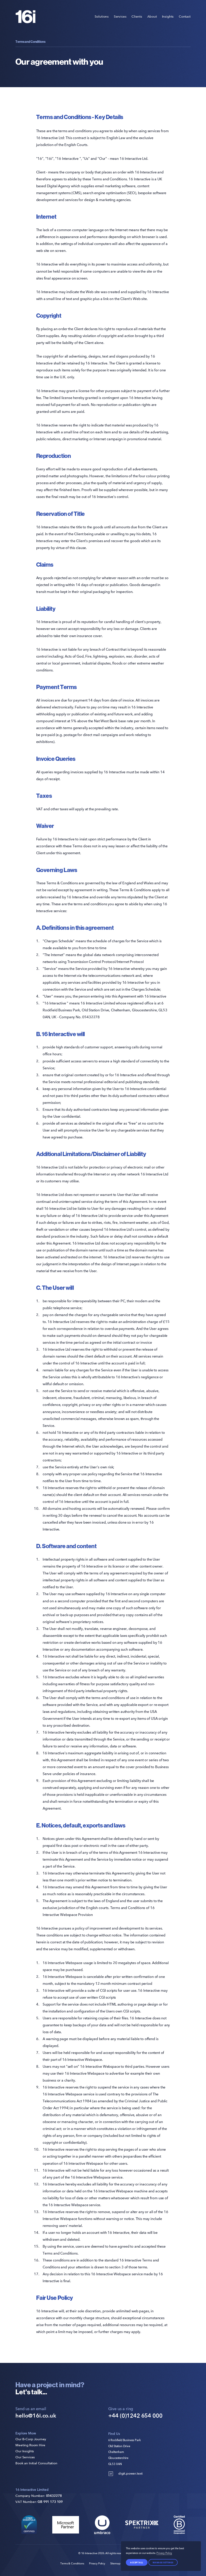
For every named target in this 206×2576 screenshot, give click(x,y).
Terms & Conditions (72, 2563)
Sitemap (115, 2563)
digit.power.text (125, 2473)
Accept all (136, 2562)
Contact (185, 17)
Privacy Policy (97, 2563)
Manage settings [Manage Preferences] (163, 2562)
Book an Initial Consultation (36, 2463)
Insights (168, 17)
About (152, 17)
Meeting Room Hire (30, 2445)
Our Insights (24, 2451)
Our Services (25, 2457)
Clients (136, 17)
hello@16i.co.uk (35, 2416)
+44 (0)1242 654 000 (135, 2416)
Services (120, 17)
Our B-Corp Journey (30, 2439)
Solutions (102, 17)
